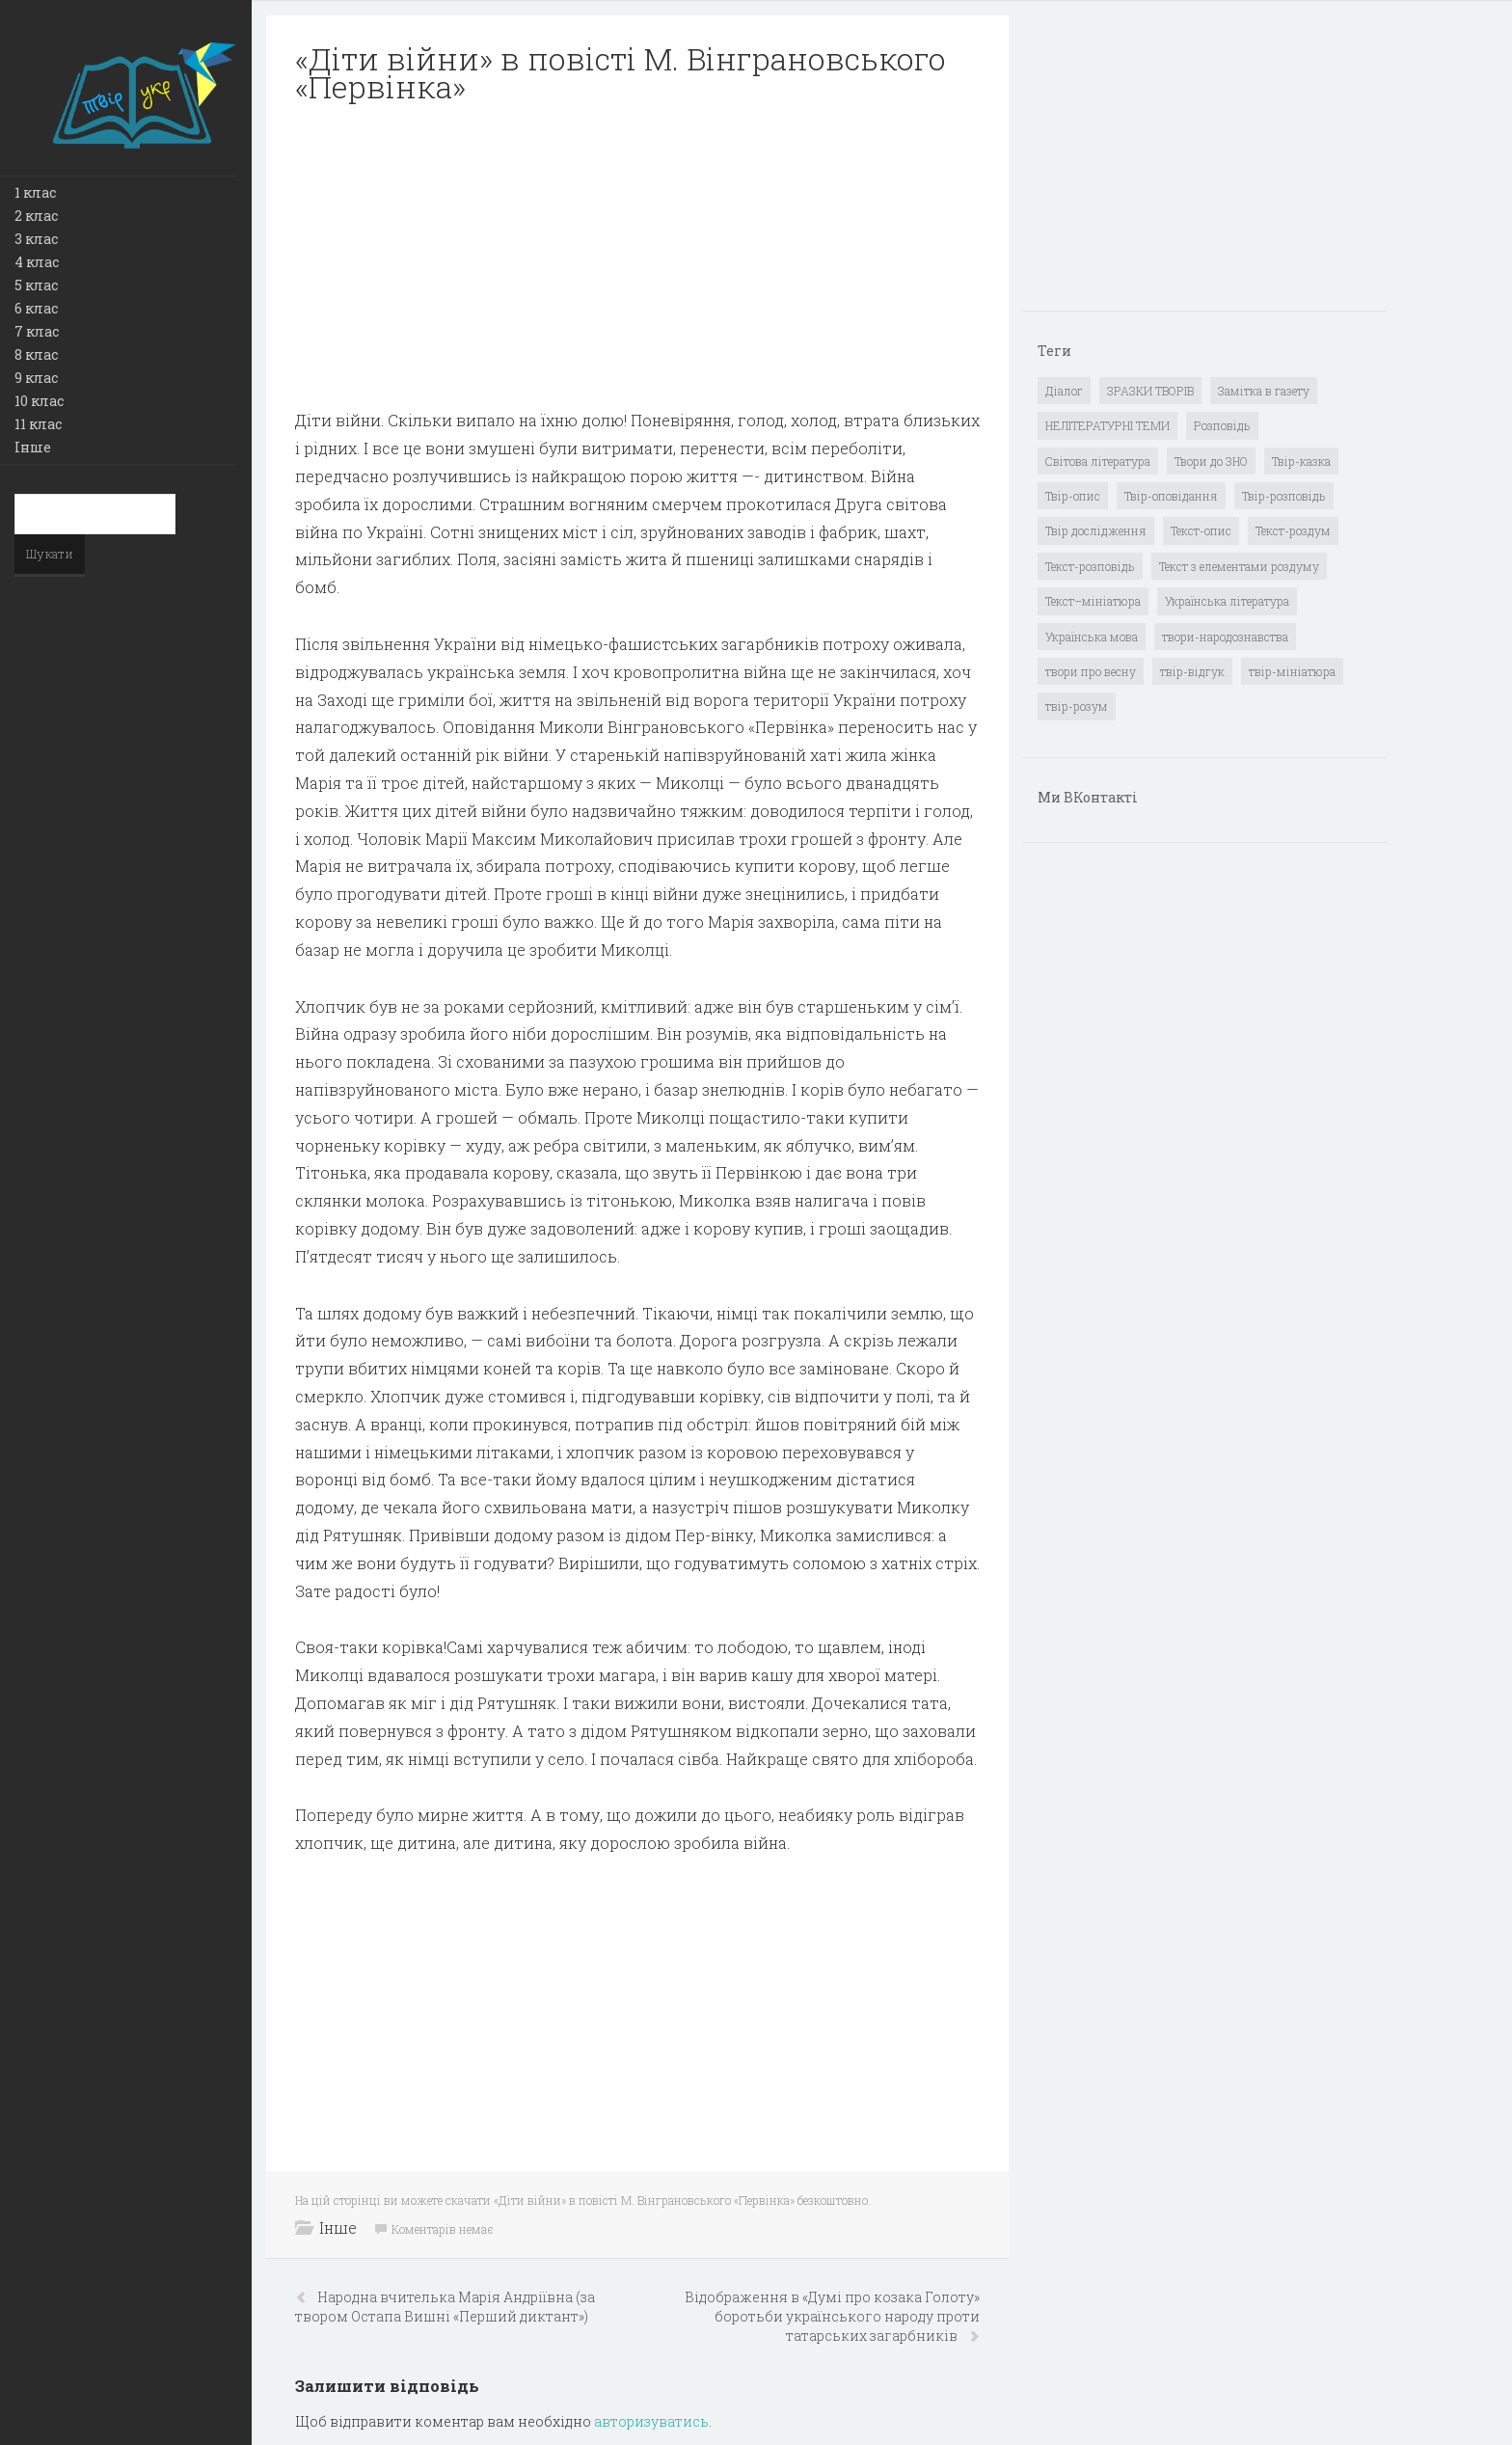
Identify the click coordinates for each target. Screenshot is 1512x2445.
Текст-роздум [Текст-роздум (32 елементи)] (1293, 530)
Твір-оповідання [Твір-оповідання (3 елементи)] (1171, 495)
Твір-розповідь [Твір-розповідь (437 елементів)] (1284, 495)
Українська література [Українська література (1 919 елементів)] (1227, 601)
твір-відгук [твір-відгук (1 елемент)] (1192, 671)
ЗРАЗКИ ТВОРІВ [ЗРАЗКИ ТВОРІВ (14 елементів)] (1150, 390)
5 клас (36, 285)
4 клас (36, 262)
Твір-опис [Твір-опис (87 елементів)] (1072, 495)
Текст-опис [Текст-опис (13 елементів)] (1201, 530)
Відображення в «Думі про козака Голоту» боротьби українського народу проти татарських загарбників (832, 2316)
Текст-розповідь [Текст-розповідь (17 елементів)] (1090, 566)
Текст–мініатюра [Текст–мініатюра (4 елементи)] (1093, 601)
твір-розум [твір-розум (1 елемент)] (1076, 706)
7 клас (36, 331)
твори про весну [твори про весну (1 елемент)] (1090, 671)
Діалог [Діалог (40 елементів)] (1064, 390)
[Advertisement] (637, 257)
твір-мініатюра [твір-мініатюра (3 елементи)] (1292, 671)
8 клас (36, 354)
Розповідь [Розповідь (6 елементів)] (1222, 425)
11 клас (38, 424)
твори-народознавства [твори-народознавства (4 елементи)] (1225, 636)
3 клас (36, 239)
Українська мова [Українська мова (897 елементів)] (1091, 636)
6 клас (36, 308)
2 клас (36, 215)
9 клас (36, 377)
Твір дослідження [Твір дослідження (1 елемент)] (1096, 530)
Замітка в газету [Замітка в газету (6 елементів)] (1264, 390)
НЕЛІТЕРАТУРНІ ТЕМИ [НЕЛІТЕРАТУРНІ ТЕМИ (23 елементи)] (1107, 425)
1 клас (35, 192)
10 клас (39, 401)
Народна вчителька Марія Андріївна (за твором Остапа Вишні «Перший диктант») (445, 2306)
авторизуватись (651, 2421)
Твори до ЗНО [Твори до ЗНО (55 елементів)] (1211, 461)
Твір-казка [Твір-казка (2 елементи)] (1301, 461)
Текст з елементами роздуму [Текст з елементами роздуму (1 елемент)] (1239, 566)
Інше (32, 447)
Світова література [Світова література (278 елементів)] (1097, 461)
